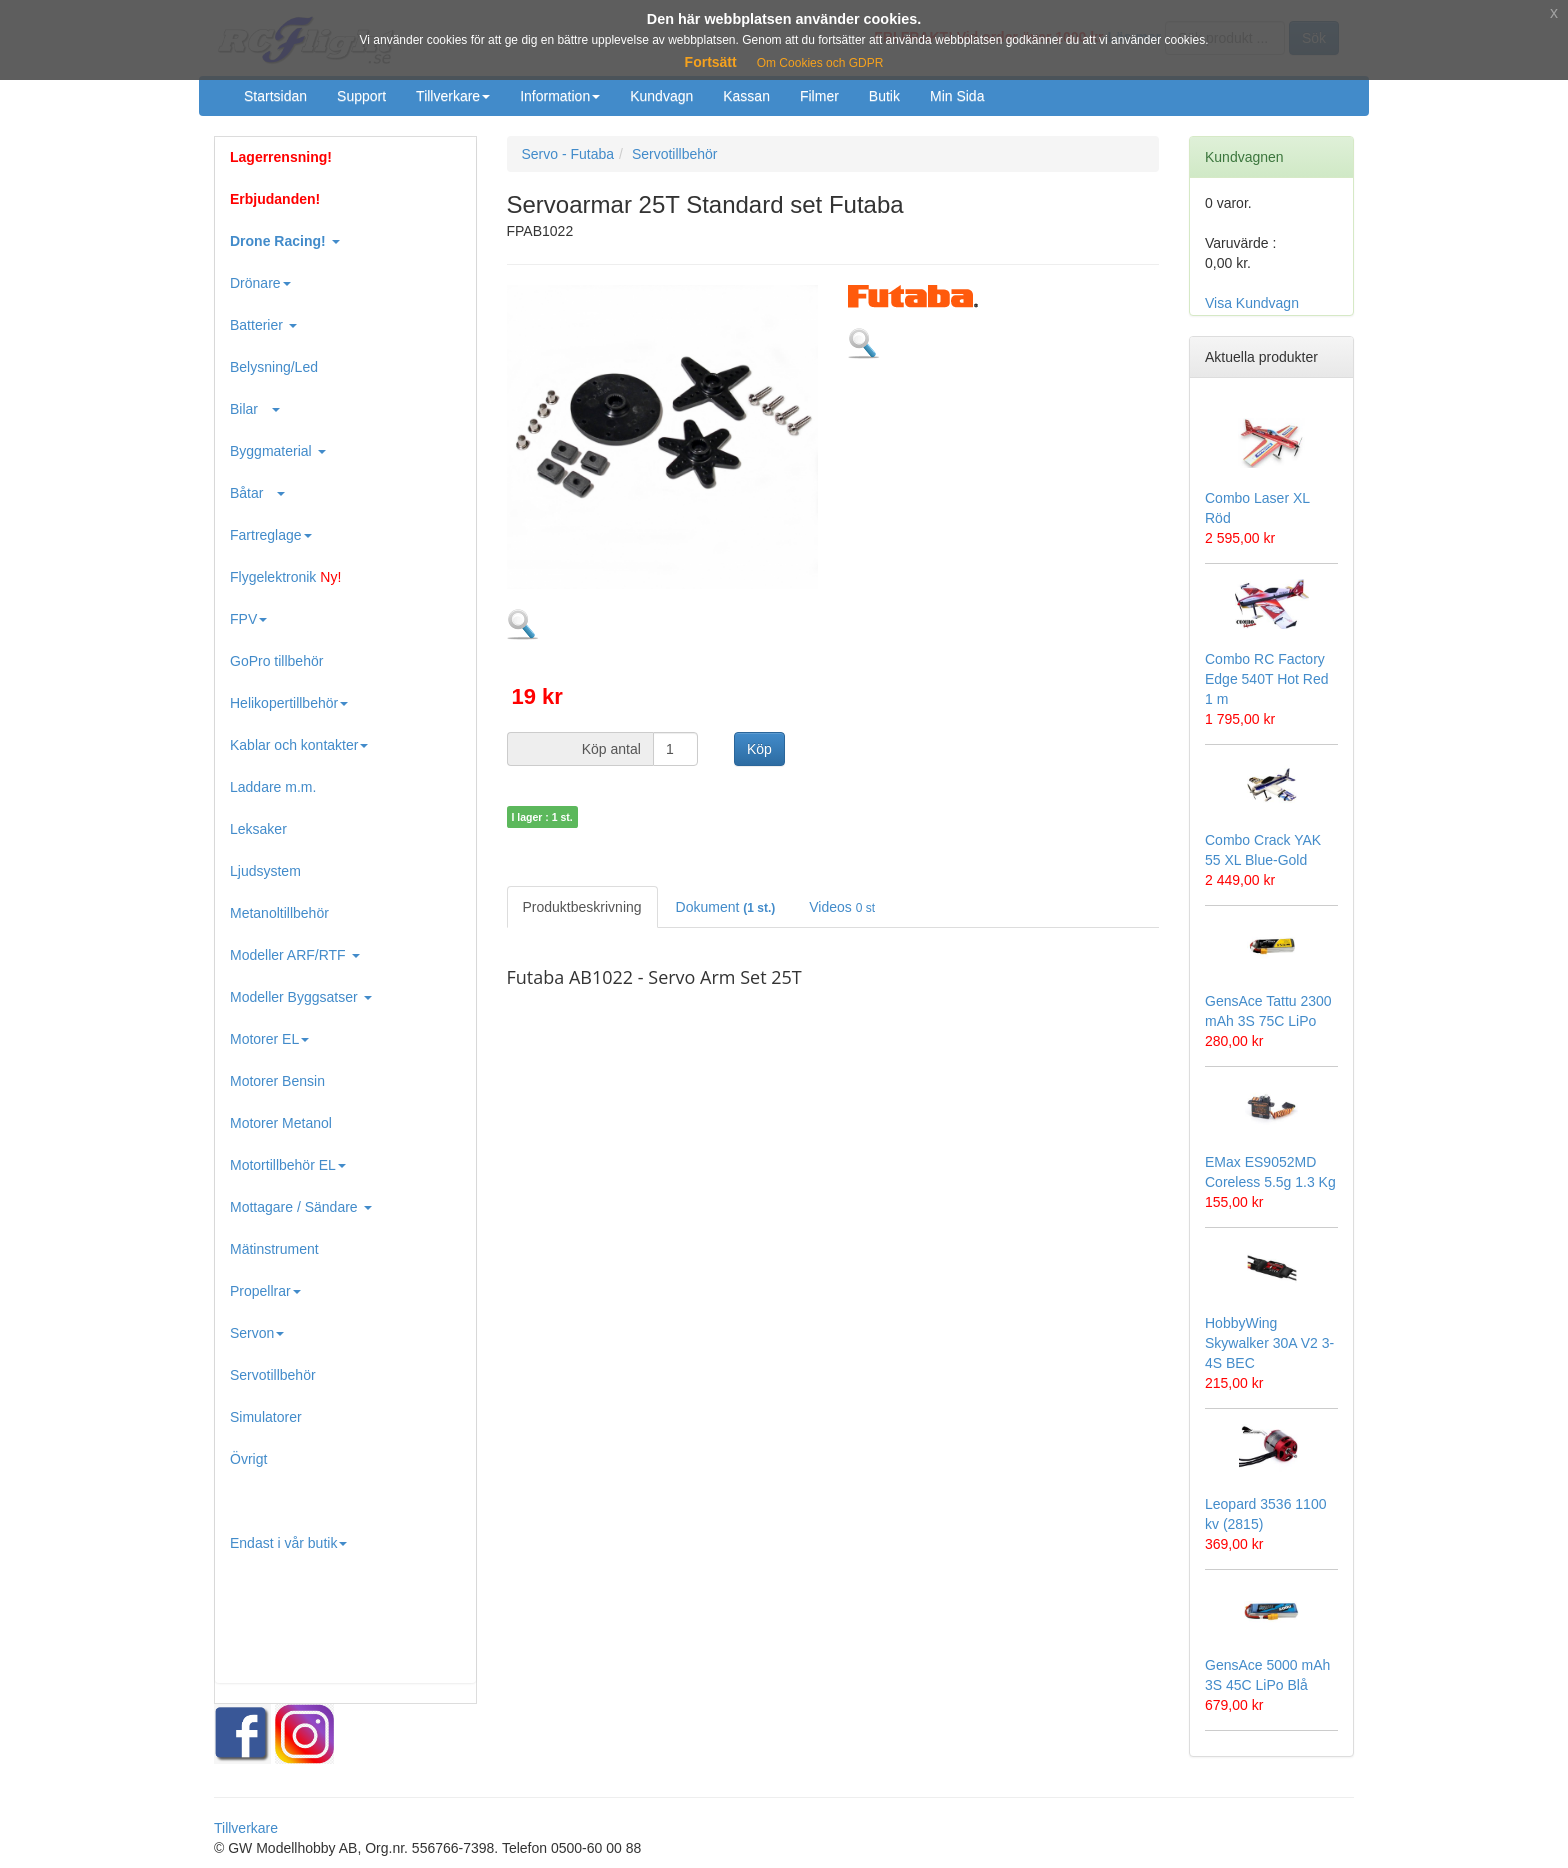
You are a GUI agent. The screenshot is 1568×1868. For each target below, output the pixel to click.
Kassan (746, 96)
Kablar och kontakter (299, 745)
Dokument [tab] (726, 907)
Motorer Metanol (281, 1123)
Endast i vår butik (288, 1543)
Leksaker (258, 829)
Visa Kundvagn (1252, 303)
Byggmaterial (278, 451)
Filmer (819, 96)
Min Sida (957, 96)
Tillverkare (453, 96)
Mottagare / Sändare (301, 1207)
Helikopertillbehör (289, 703)
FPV (248, 619)
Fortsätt (711, 62)
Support (361, 96)
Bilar (255, 409)
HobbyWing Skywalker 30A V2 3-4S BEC (1269, 1343)
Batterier (263, 325)
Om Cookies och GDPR (820, 63)
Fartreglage (271, 535)
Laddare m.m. (273, 787)
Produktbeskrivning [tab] (582, 907)
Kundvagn (661, 96)
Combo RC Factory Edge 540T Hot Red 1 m (1267, 679)
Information (560, 96)
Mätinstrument (274, 1249)
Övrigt (248, 1459)
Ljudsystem (265, 871)
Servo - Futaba (568, 154)
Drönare (260, 283)
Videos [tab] (842, 907)
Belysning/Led (274, 367)
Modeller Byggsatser (301, 997)
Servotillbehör (273, 1375)
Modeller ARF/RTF (295, 955)
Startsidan (275, 96)
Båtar (257, 493)
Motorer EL (269, 1039)
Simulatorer (266, 1417)
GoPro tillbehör (276, 661)
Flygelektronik (285, 577)
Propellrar (265, 1291)
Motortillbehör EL (288, 1165)
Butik (884, 96)
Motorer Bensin (277, 1081)
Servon (257, 1333)
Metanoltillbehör (279, 913)
